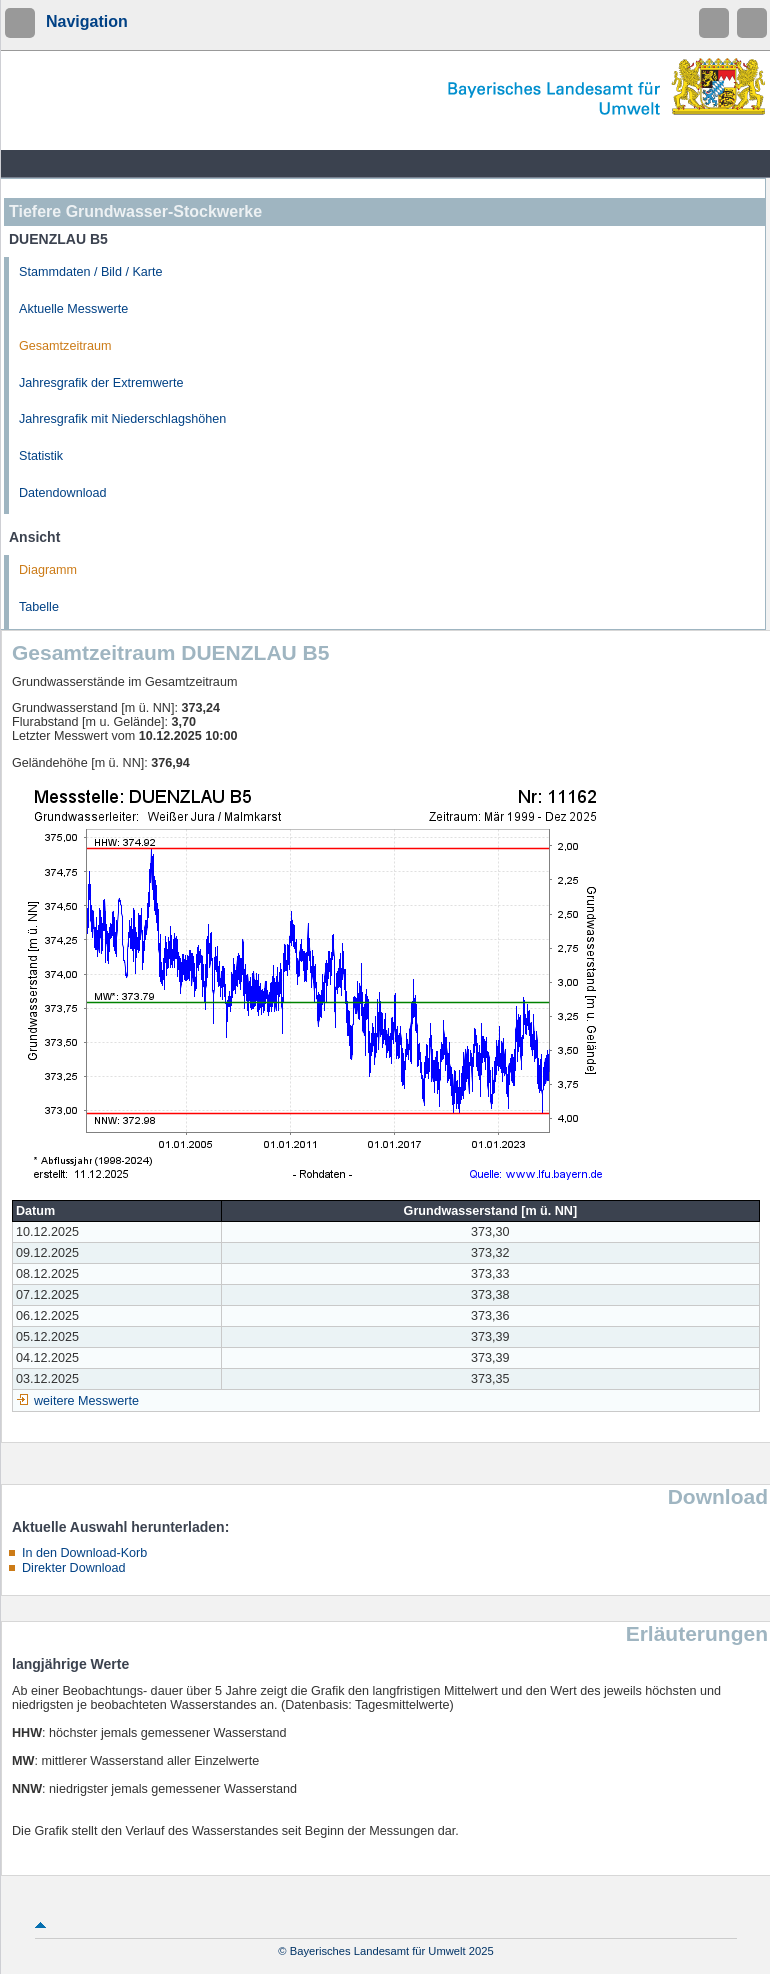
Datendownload (63, 493)
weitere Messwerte (86, 1401)
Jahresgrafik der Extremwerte (101, 383)
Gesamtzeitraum (65, 346)
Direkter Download (74, 1568)
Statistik (41, 456)
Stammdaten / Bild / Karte (91, 272)
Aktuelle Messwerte (73, 309)
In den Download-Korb (84, 1553)
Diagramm (48, 570)
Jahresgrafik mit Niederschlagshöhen (122, 419)
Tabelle (39, 607)
